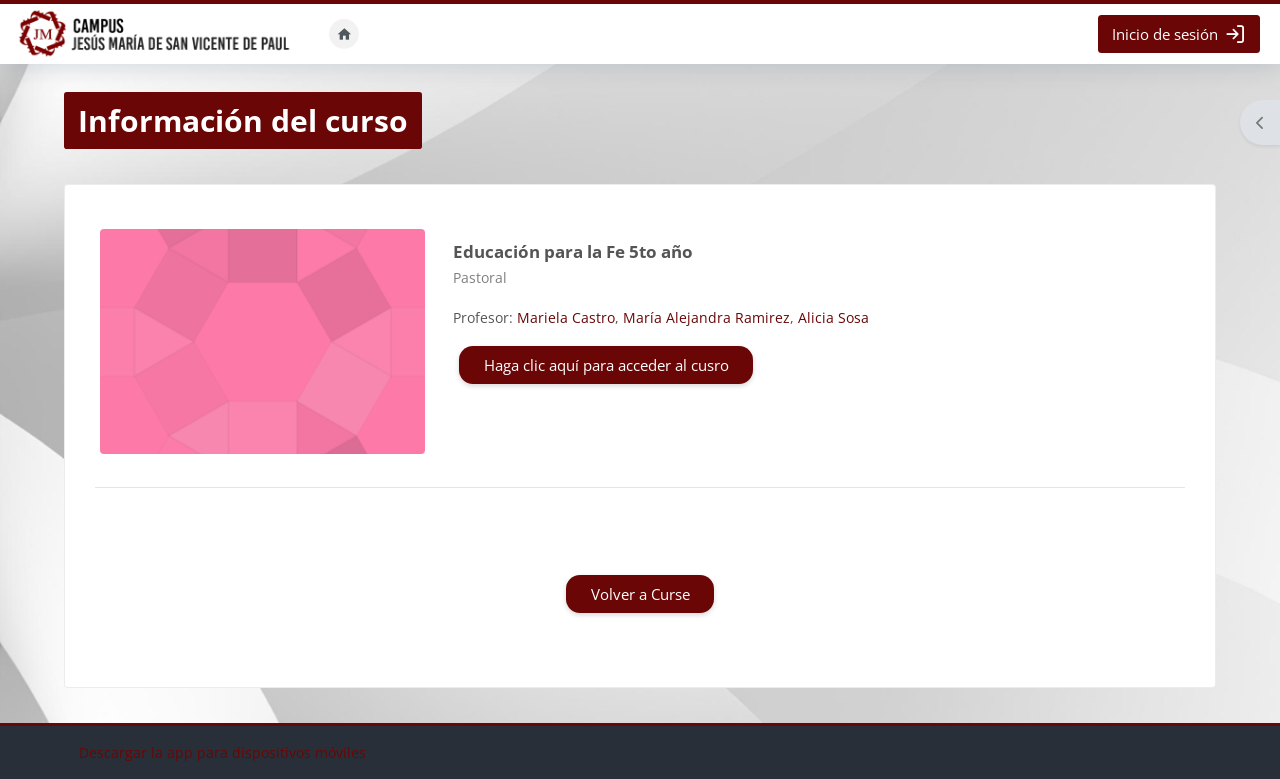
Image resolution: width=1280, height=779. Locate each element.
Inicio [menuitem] (344, 34)
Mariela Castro (566, 317)
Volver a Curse (640, 594)
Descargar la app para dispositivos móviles (222, 752)
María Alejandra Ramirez (706, 317)
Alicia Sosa (833, 317)
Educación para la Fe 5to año (573, 251)
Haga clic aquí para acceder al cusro (606, 365)
